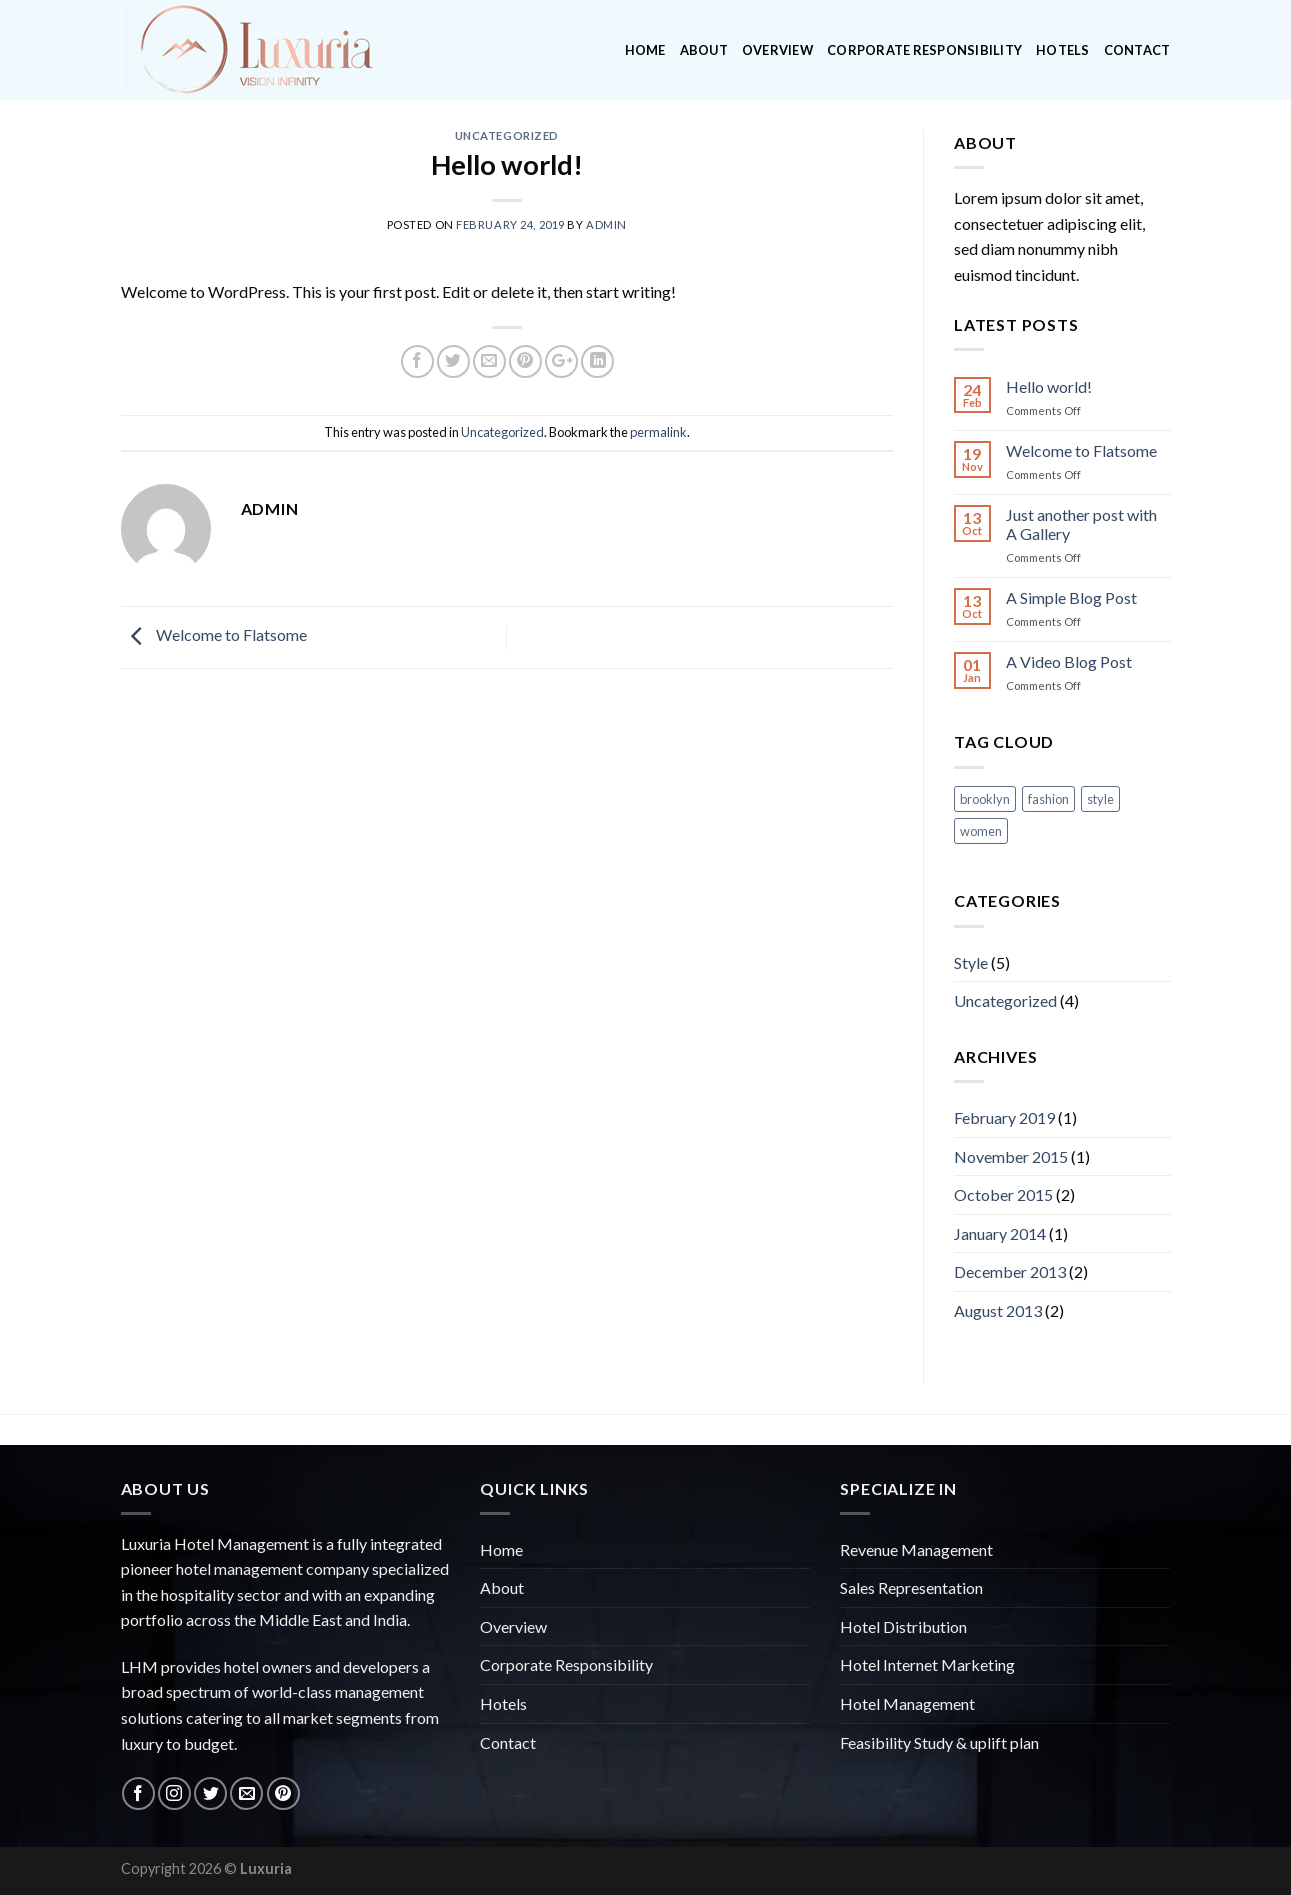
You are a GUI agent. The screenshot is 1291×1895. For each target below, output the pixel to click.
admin (606, 224)
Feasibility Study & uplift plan (939, 1742)
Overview (777, 50)
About (704, 50)
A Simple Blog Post (1071, 597)
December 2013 (1010, 1271)
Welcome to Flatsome (214, 635)
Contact (1137, 50)
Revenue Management (916, 1549)
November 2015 (1011, 1156)
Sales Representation (911, 1587)
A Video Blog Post (1069, 661)
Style (971, 962)
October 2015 (1003, 1194)
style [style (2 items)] (1100, 799)
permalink (658, 432)
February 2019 (1004, 1117)
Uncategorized (507, 135)
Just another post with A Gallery (1081, 524)
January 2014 (1000, 1233)
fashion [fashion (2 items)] (1048, 799)
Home (645, 50)
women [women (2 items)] (981, 831)
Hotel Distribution (903, 1626)
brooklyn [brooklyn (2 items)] (985, 799)
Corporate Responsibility (924, 50)
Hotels (1063, 50)
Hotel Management (907, 1703)
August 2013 (998, 1310)
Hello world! (1049, 386)
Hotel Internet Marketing (927, 1664)
